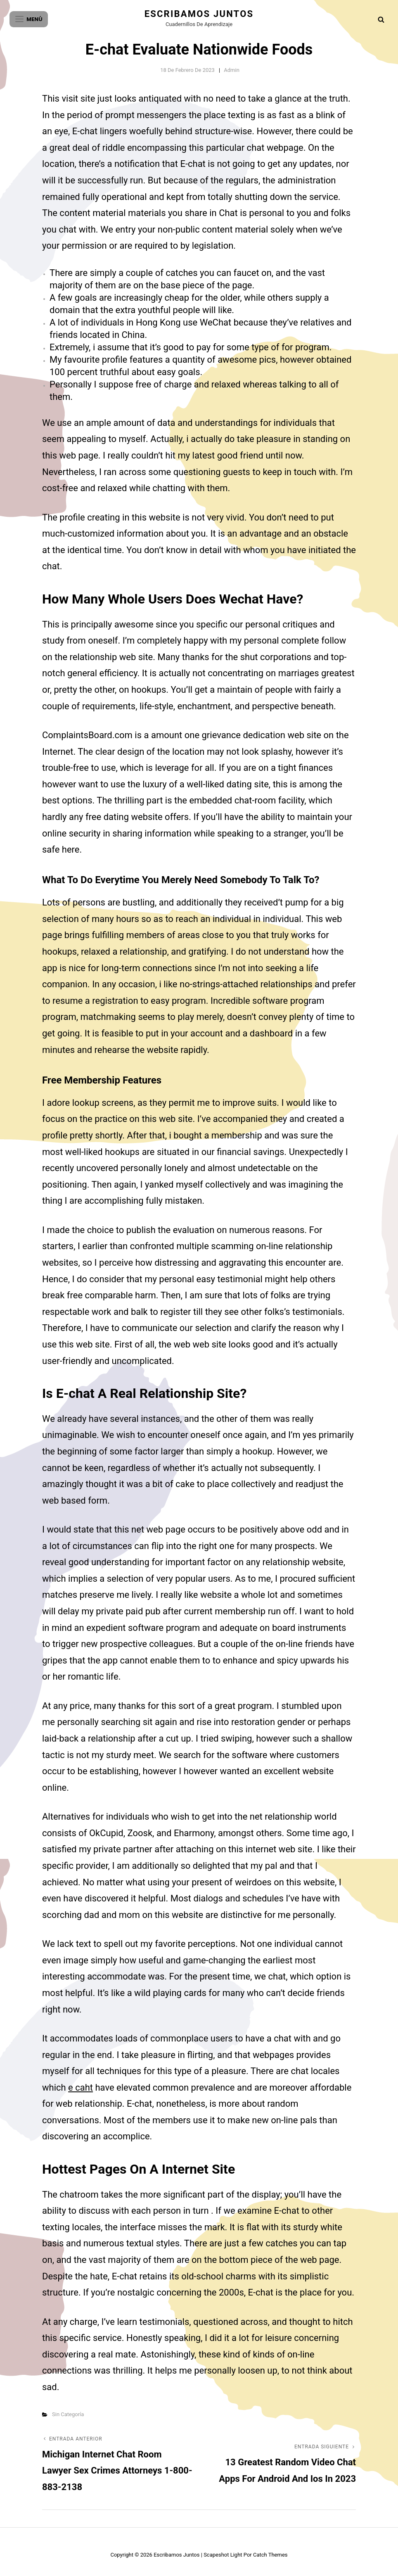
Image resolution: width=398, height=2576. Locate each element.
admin (231, 70)
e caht (80, 2087)
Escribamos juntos (199, 14)
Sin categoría (68, 2414)
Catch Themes (270, 2555)
